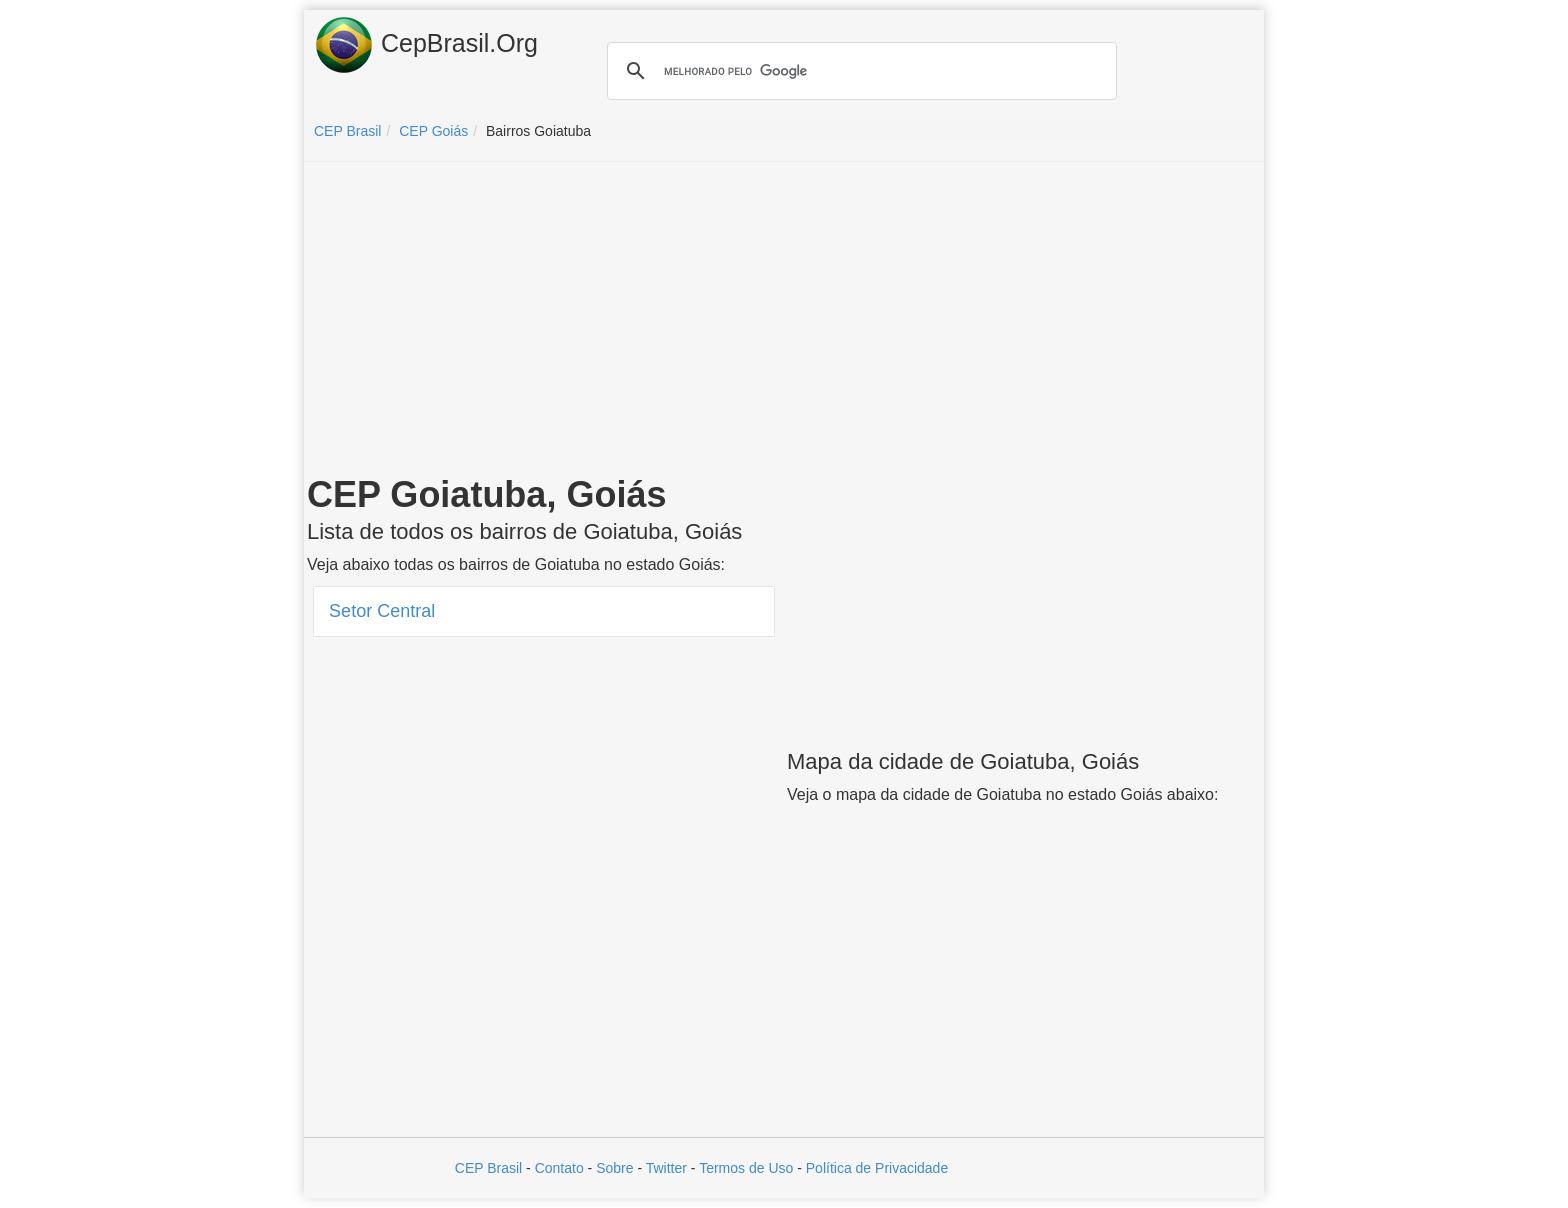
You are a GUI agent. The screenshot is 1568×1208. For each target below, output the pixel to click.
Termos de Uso (746, 1168)
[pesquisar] (859, 71)
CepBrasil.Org (426, 45)
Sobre (614, 1168)
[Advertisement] (784, 322)
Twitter (666, 1168)
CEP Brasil (488, 1168)
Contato (559, 1168)
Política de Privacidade (877, 1168)
